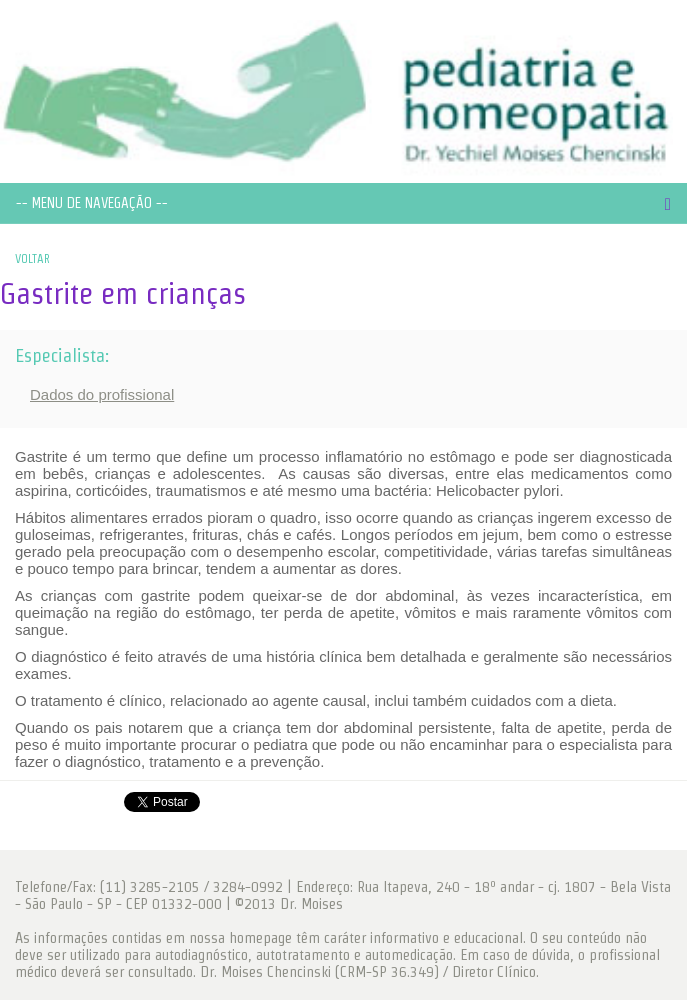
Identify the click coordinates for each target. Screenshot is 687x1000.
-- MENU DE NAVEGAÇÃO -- (92, 203)
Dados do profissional (102, 394)
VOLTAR (32, 258)
